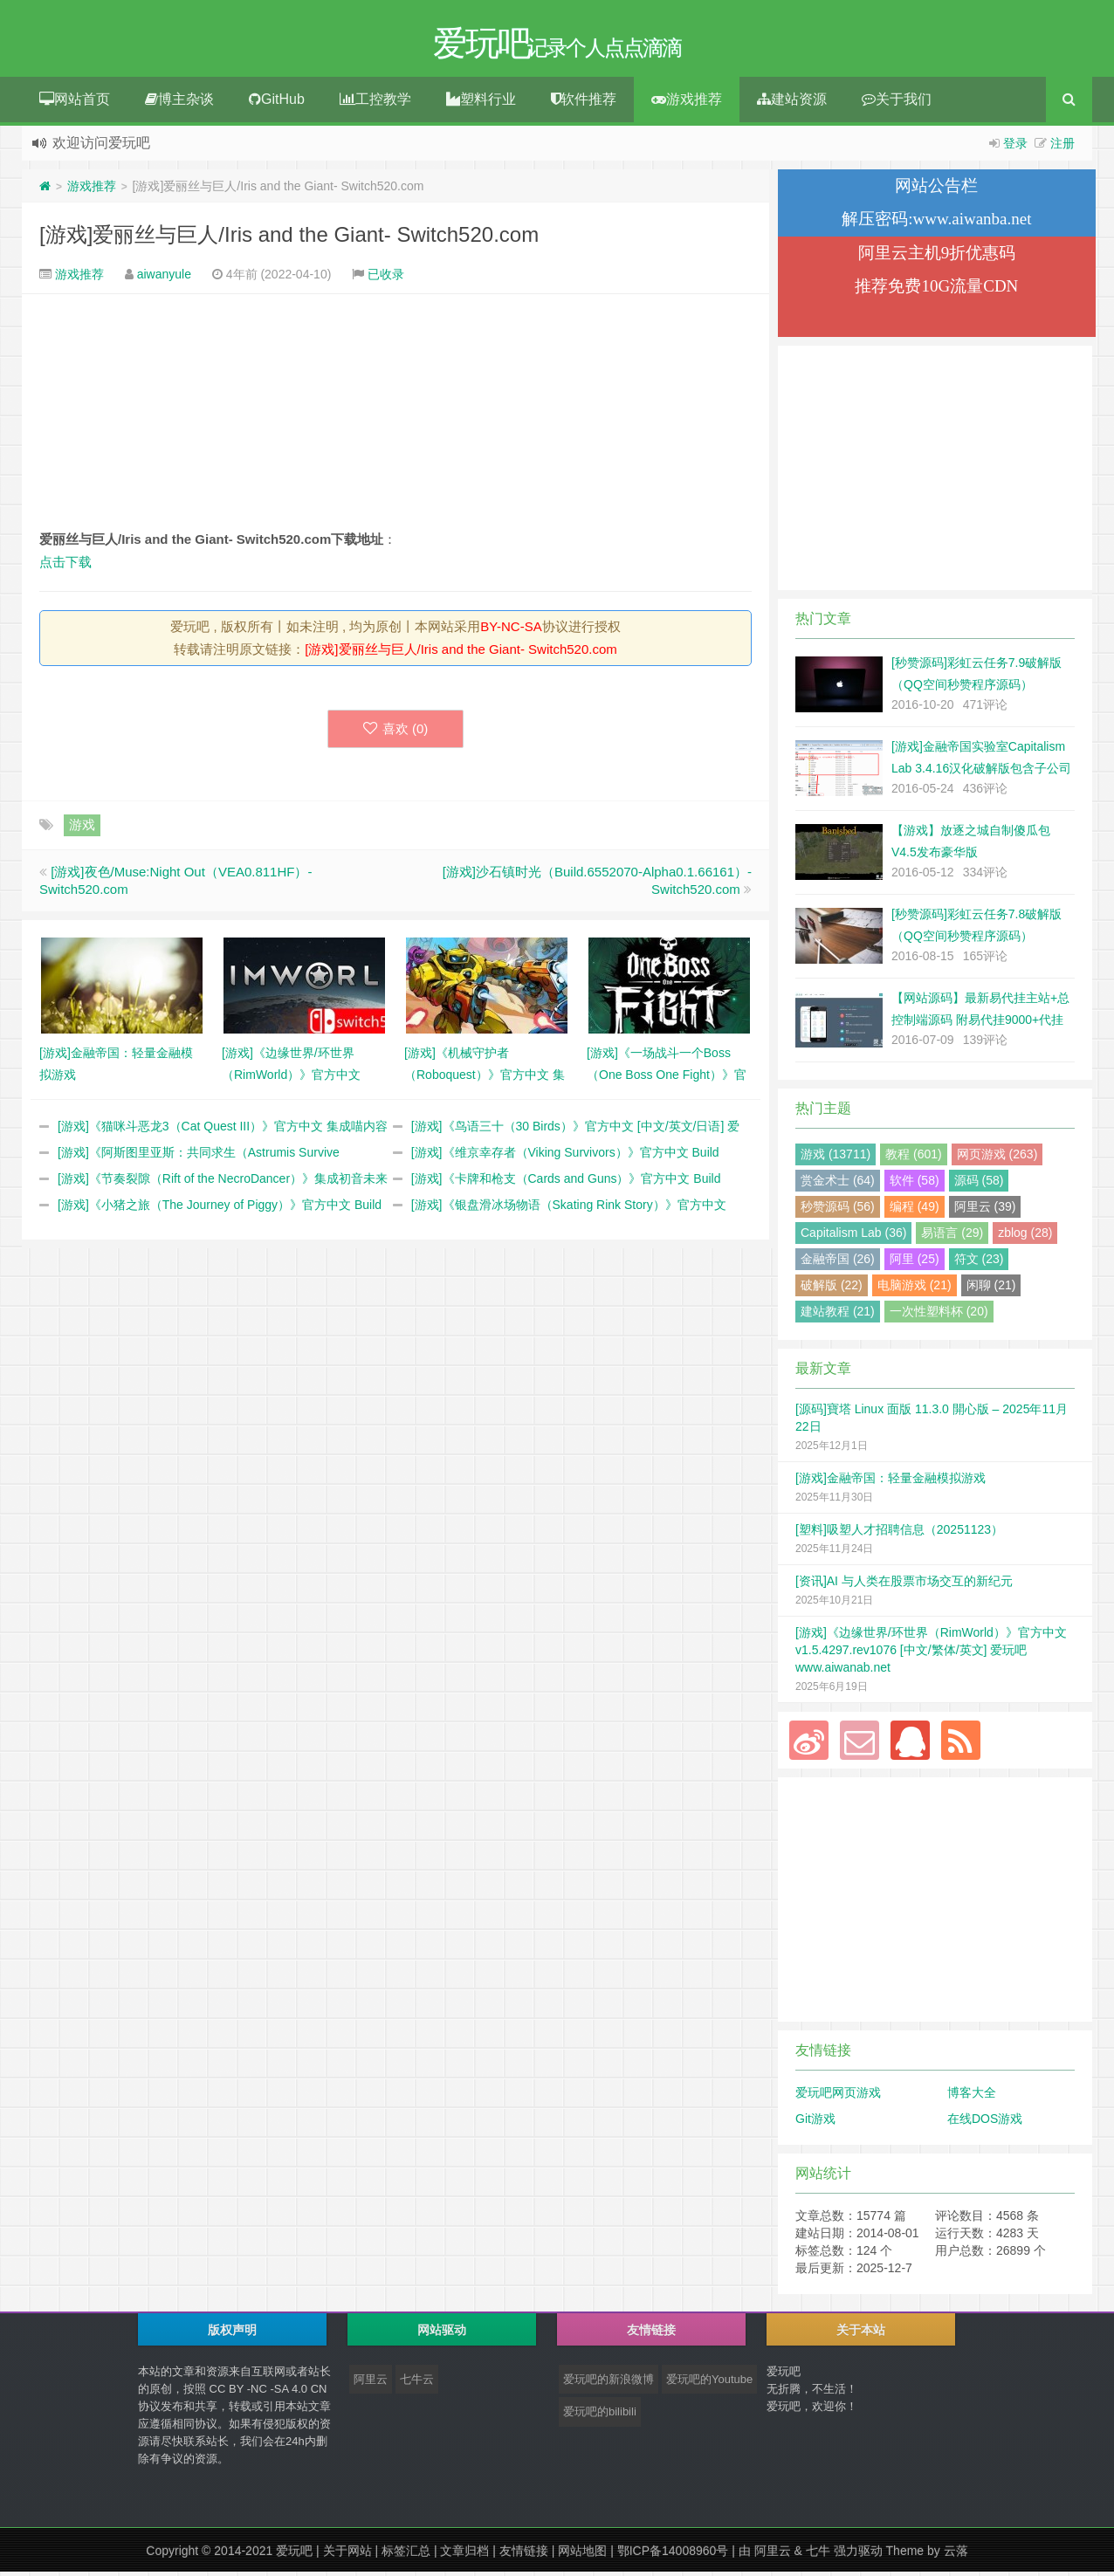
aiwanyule (164, 278)
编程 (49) (914, 1211)
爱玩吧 (294, 2555)
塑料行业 (481, 103)
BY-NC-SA (510, 630)
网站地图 (582, 2555)
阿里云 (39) (985, 1211)
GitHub (277, 103)
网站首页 (74, 103)
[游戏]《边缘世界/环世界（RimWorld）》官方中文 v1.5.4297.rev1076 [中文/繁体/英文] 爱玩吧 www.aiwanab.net (931, 1654)
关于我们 (897, 103)
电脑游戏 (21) (914, 1289)
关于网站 (347, 2555)
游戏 (82, 828)
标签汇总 (406, 2555)
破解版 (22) (832, 1289)
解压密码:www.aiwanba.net (936, 223)
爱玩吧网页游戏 (838, 2097)
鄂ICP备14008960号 (673, 2555)
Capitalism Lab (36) (853, 1237)
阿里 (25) (914, 1263)
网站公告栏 (936, 190)
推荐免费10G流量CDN (936, 290)
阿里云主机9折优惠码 (937, 257)
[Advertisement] (395, 415)
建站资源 (792, 103)
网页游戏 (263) (997, 1158)
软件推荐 (583, 103)
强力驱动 (858, 2555)
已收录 (386, 278)
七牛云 (417, 2383)
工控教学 (375, 103)
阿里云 (371, 2383)
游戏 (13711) (835, 1158)
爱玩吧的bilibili (599, 2415)
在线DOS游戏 (984, 2123)
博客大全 (971, 2097)
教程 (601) (913, 1158)
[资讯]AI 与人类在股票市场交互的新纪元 (904, 1585)
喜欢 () (396, 732)
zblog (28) (1025, 1237)
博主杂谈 (179, 103)
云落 (956, 2555)
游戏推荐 (686, 103)
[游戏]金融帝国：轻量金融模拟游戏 (890, 1482)
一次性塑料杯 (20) (939, 1315)
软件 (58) (914, 1185)
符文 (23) (979, 1263)
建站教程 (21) (838, 1315)
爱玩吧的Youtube (709, 2383)
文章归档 (464, 2555)
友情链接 (523, 2555)
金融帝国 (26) (838, 1263)
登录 (1015, 148)
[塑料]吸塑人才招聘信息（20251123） (899, 1534)
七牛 (818, 2555)
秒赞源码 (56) (838, 1211)
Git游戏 (815, 2123)
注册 (1062, 148)
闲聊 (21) (991, 1289)
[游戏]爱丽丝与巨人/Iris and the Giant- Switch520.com (289, 239)
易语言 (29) (952, 1237)
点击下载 (65, 566)
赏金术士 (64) (838, 1185)
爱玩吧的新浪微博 (608, 2383)
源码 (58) (979, 1185)
